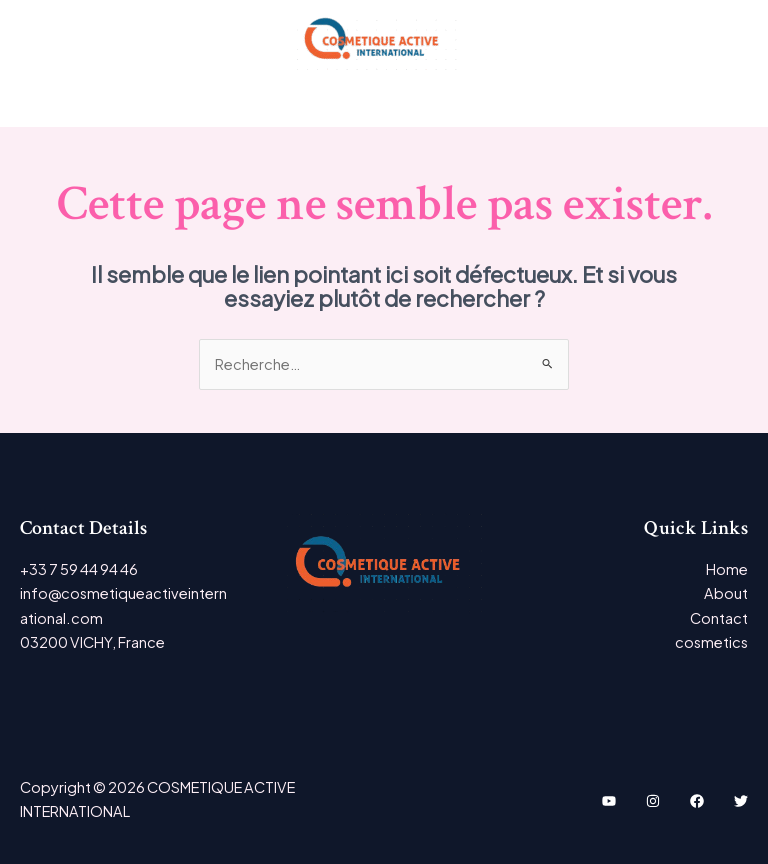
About (726, 593)
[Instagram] (653, 801)
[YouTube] (609, 801)
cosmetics (711, 642)
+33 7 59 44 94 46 (79, 569)
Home (727, 569)
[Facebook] (697, 801)
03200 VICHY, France (92, 642)
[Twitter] (741, 801)
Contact (719, 618)
